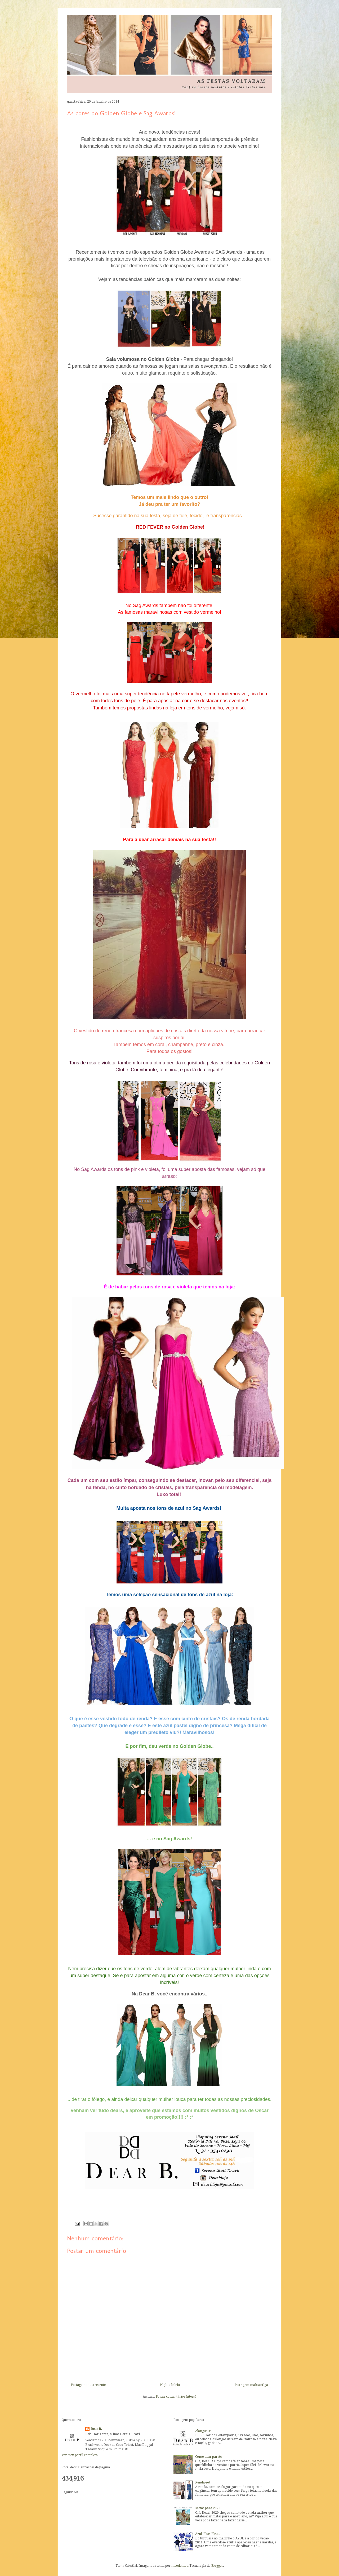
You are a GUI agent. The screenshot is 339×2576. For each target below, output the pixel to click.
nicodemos (179, 2566)
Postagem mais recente (88, 2385)
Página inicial (170, 2385)
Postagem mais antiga (251, 2385)
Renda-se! (202, 2482)
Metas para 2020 (207, 2508)
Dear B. (96, 2429)
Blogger (217, 2566)
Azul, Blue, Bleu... (207, 2534)
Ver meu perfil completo (80, 2455)
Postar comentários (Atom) (176, 2396)
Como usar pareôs (208, 2457)
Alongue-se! (204, 2431)
